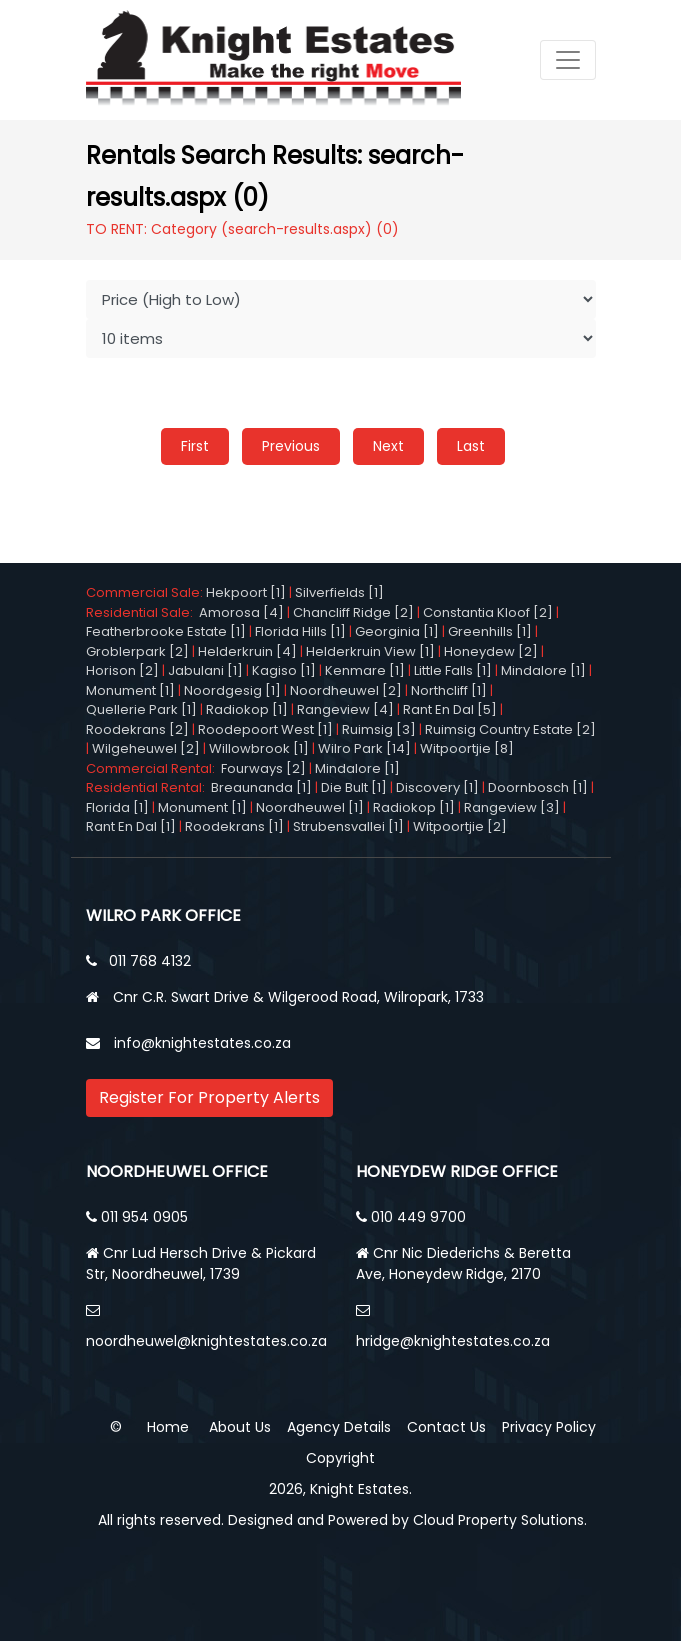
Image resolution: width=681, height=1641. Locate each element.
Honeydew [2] (491, 651)
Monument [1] (130, 690)
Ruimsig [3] (379, 729)
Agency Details (339, 1427)
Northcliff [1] (449, 690)
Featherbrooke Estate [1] (166, 631)
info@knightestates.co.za (202, 1043)
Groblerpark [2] (137, 651)
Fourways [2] (263, 768)
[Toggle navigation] (568, 60)
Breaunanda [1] (261, 787)
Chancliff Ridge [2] (353, 612)
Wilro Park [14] (364, 748)
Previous (291, 446)
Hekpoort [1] (246, 592)
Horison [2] (122, 670)
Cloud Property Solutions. (500, 1520)
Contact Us (446, 1427)
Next (388, 446)
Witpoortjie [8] (467, 748)
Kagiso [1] (284, 670)
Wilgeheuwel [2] (146, 748)
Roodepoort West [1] (265, 729)
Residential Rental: (148, 787)
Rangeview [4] (345, 709)
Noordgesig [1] (232, 690)
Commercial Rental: (153, 768)
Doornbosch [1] (538, 787)
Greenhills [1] (490, 631)
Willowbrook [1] (259, 748)
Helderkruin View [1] (370, 651)
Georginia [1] (397, 631)
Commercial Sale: (146, 592)
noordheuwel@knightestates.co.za (206, 1341)
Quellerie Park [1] (141, 709)
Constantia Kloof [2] (488, 612)
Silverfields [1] (339, 592)
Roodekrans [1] (234, 826)
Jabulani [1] (205, 670)
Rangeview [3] (512, 807)
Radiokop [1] (247, 709)
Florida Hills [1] (300, 631)
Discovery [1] (437, 787)
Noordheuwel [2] (346, 690)
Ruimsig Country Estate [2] (510, 729)
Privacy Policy (549, 1427)
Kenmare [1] (365, 670)
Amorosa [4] (241, 612)
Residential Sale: (142, 612)
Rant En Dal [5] (450, 709)
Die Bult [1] (354, 787)
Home (168, 1427)
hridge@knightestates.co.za (453, 1341)
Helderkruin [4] (247, 651)
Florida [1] (117, 807)
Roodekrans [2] (137, 729)
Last (471, 446)
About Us (240, 1427)
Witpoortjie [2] (460, 826)
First (195, 446)
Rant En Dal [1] (131, 826)
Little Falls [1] (453, 670)
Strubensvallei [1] (348, 826)
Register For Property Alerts (209, 1097)
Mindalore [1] (543, 670)
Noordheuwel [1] (310, 807)
